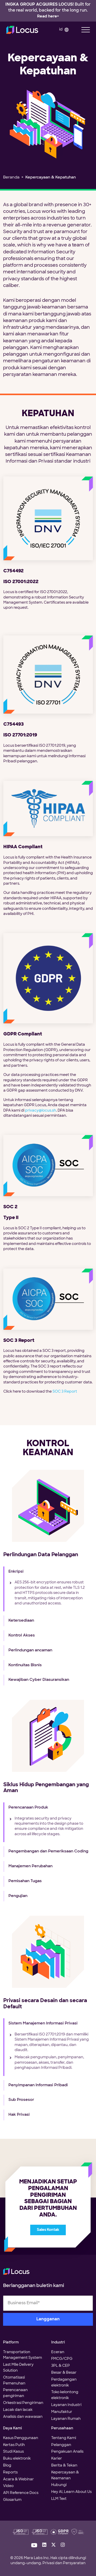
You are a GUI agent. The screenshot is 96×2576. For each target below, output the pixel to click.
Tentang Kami (63, 2438)
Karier (56, 2459)
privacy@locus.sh (40, 1110)
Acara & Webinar (18, 2479)
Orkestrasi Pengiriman (23, 2403)
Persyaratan (74, 2563)
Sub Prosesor (21, 2100)
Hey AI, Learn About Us (71, 2492)
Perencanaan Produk (28, 1808)
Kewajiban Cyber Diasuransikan (38, 1680)
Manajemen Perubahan (30, 1866)
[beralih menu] (85, 29)
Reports (10, 2472)
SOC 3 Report (64, 1391)
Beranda (11, 177)
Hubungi (59, 2485)
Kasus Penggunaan (20, 2438)
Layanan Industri (66, 2405)
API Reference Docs (20, 2493)
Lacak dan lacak (18, 2410)
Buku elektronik (17, 2459)
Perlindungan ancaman (30, 1650)
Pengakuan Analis (67, 2452)
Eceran (57, 2352)
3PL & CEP (60, 2366)
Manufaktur (61, 2412)
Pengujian (17, 1896)
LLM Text (59, 2499)
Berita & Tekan (64, 2466)
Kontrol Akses (21, 1636)
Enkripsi (16, 1572)
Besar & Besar (64, 2373)
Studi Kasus (13, 2452)
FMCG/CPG (61, 2359)
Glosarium (12, 2500)
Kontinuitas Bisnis (25, 1665)
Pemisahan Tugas (25, 1881)
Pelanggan (61, 2445)
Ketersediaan (21, 1621)
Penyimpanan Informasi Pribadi (38, 2085)
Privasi (48, 2563)
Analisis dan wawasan (22, 2417)
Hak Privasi (19, 2115)
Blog (7, 2466)
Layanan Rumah (66, 2419)
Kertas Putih (14, 2445)
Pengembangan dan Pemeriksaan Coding (48, 1851)
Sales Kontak (48, 2230)
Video (8, 2486)
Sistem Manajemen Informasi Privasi (43, 2023)
